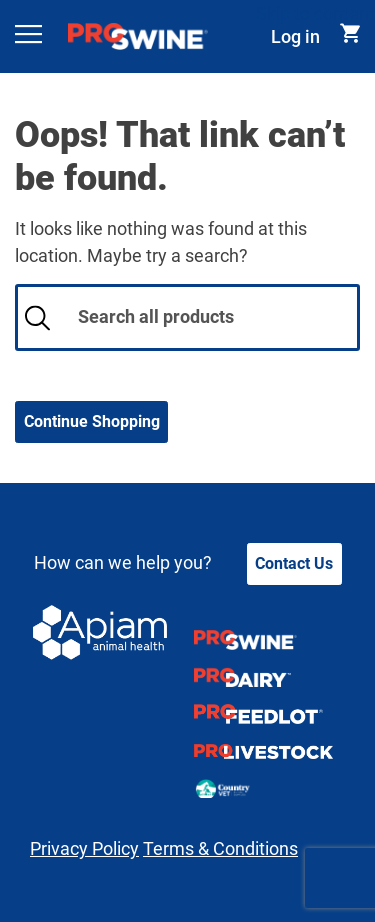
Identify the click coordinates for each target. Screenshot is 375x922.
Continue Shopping (92, 421)
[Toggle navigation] (29, 36)
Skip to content (315, 13)
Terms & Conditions (220, 848)
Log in (295, 36)
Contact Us (294, 563)
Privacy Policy (84, 848)
